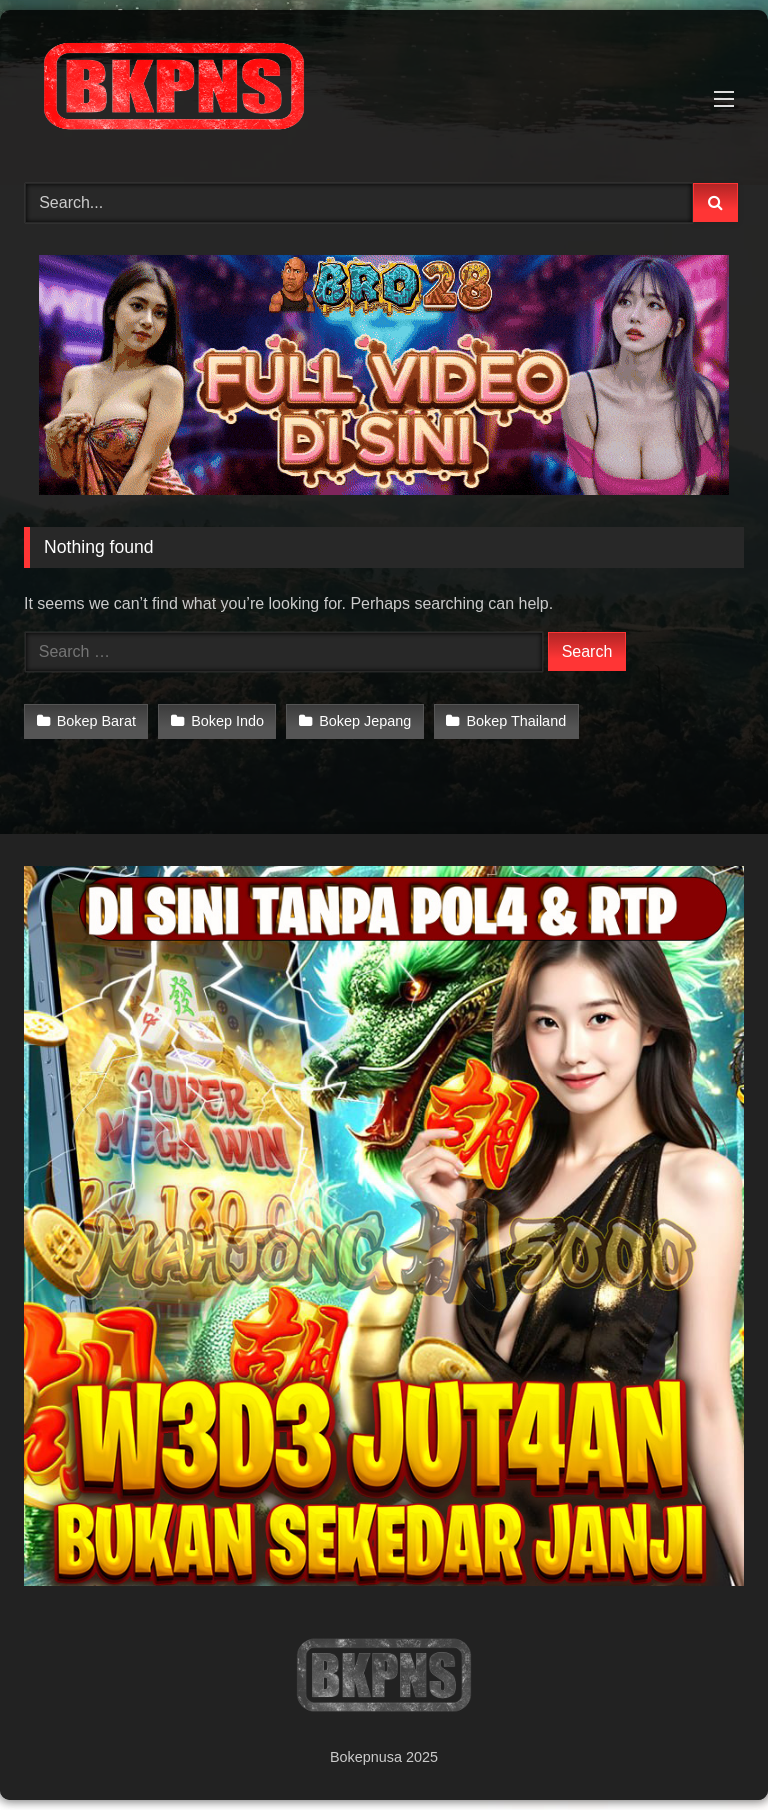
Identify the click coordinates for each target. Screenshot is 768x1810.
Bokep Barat (96, 721)
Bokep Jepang (365, 721)
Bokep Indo (227, 721)
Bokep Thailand (516, 721)
